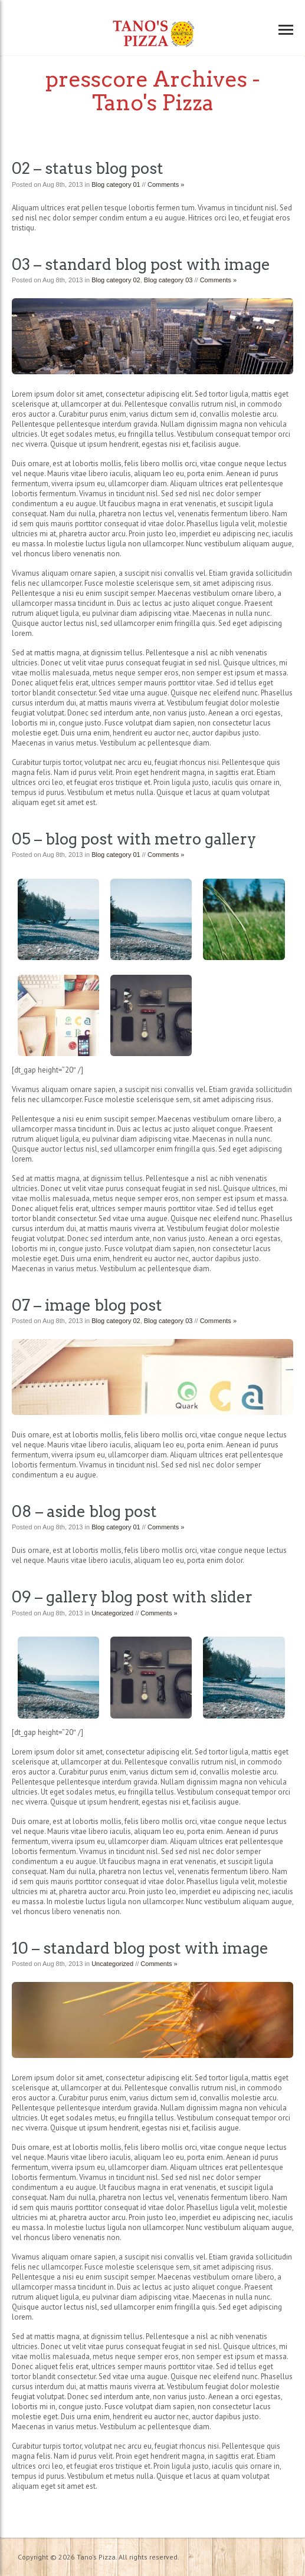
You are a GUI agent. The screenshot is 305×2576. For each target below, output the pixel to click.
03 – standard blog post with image (141, 264)
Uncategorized (112, 1613)
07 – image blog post (87, 1305)
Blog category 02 (115, 279)
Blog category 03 (168, 279)
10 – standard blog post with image (140, 1948)
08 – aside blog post (84, 1511)
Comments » (165, 184)
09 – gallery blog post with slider (132, 1597)
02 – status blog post (87, 168)
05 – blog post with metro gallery (134, 839)
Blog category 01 (115, 184)
